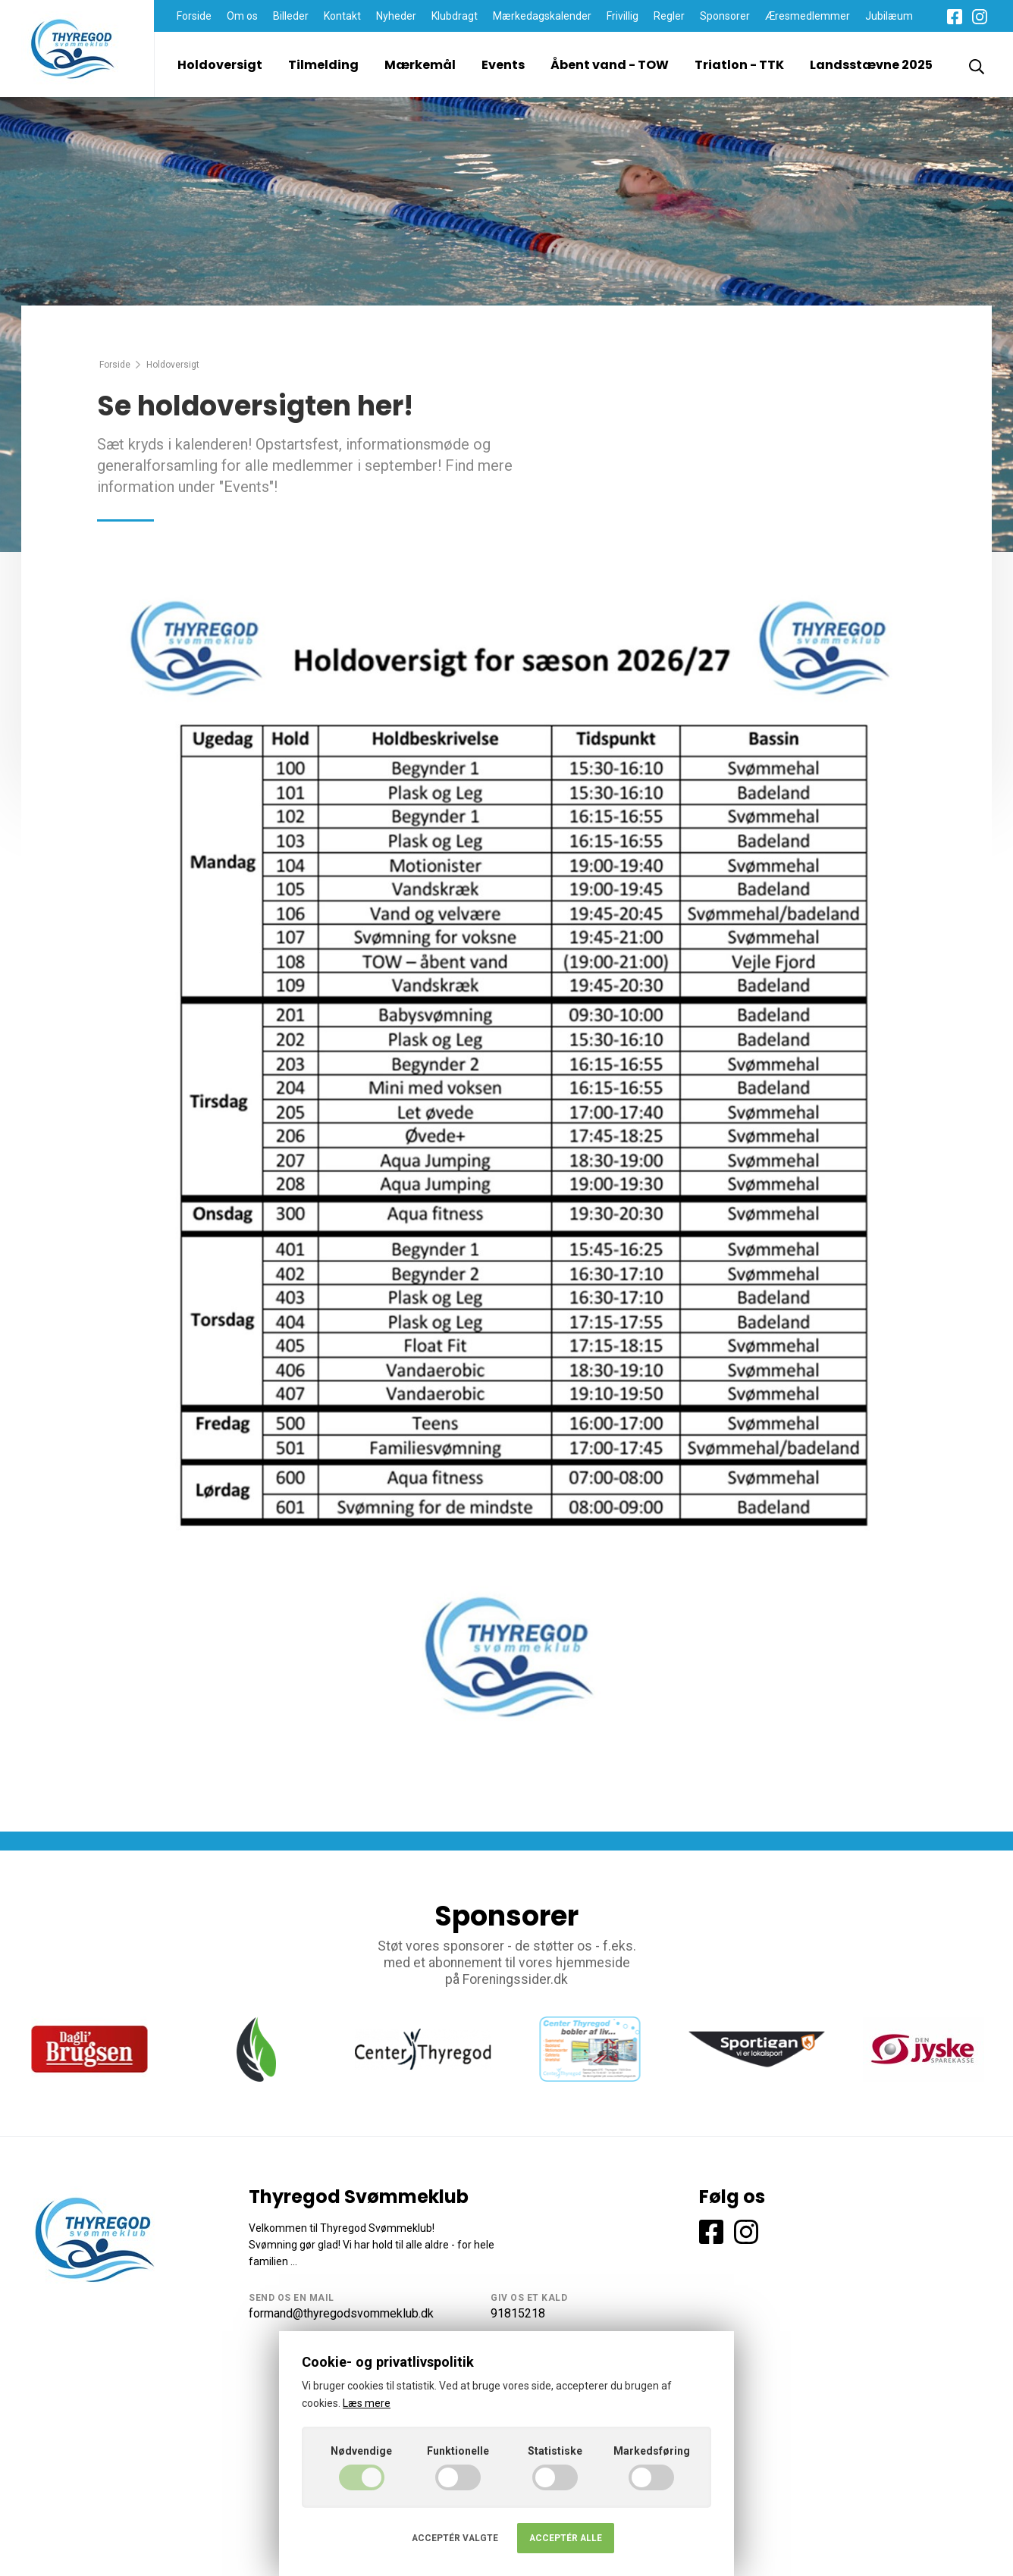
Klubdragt (454, 16)
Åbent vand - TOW (609, 65)
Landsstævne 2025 (871, 65)
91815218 (518, 2313)
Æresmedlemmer (807, 16)
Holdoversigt (219, 65)
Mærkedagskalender (542, 16)
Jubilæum (889, 16)
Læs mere (366, 2403)
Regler (669, 16)
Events (503, 65)
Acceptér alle (565, 2538)
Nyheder (396, 16)
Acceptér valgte (455, 2538)
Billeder (291, 16)
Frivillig (622, 16)
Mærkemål (420, 65)
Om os (242, 16)
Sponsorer (725, 16)
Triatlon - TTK (739, 65)
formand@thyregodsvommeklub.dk (341, 2313)
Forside (194, 16)
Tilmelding (323, 65)
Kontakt (342, 16)
